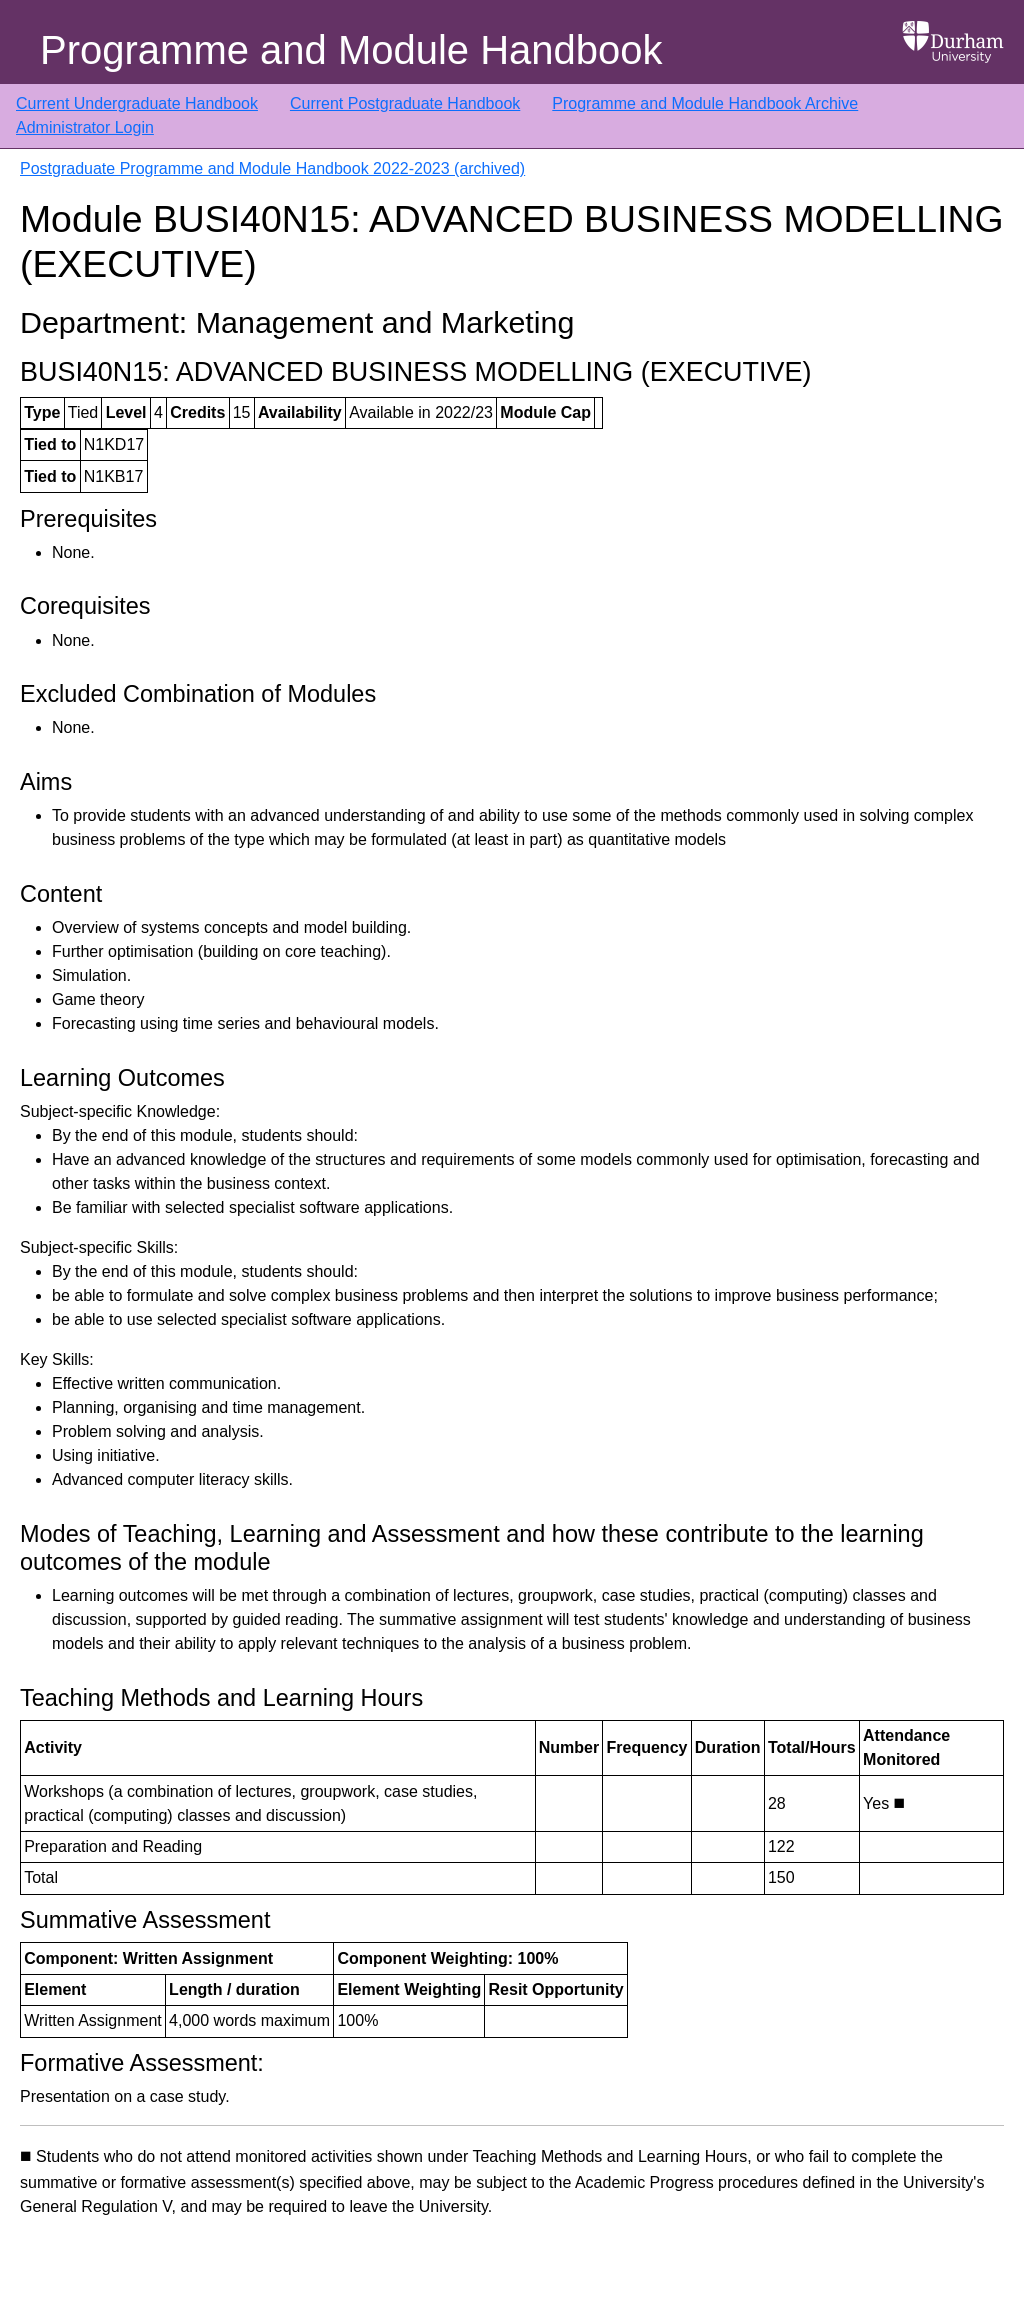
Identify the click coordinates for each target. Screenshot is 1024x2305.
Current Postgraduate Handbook (405, 103)
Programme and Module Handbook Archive (705, 103)
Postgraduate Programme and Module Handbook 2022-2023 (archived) (272, 168)
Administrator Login (85, 127)
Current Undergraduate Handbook (137, 103)
